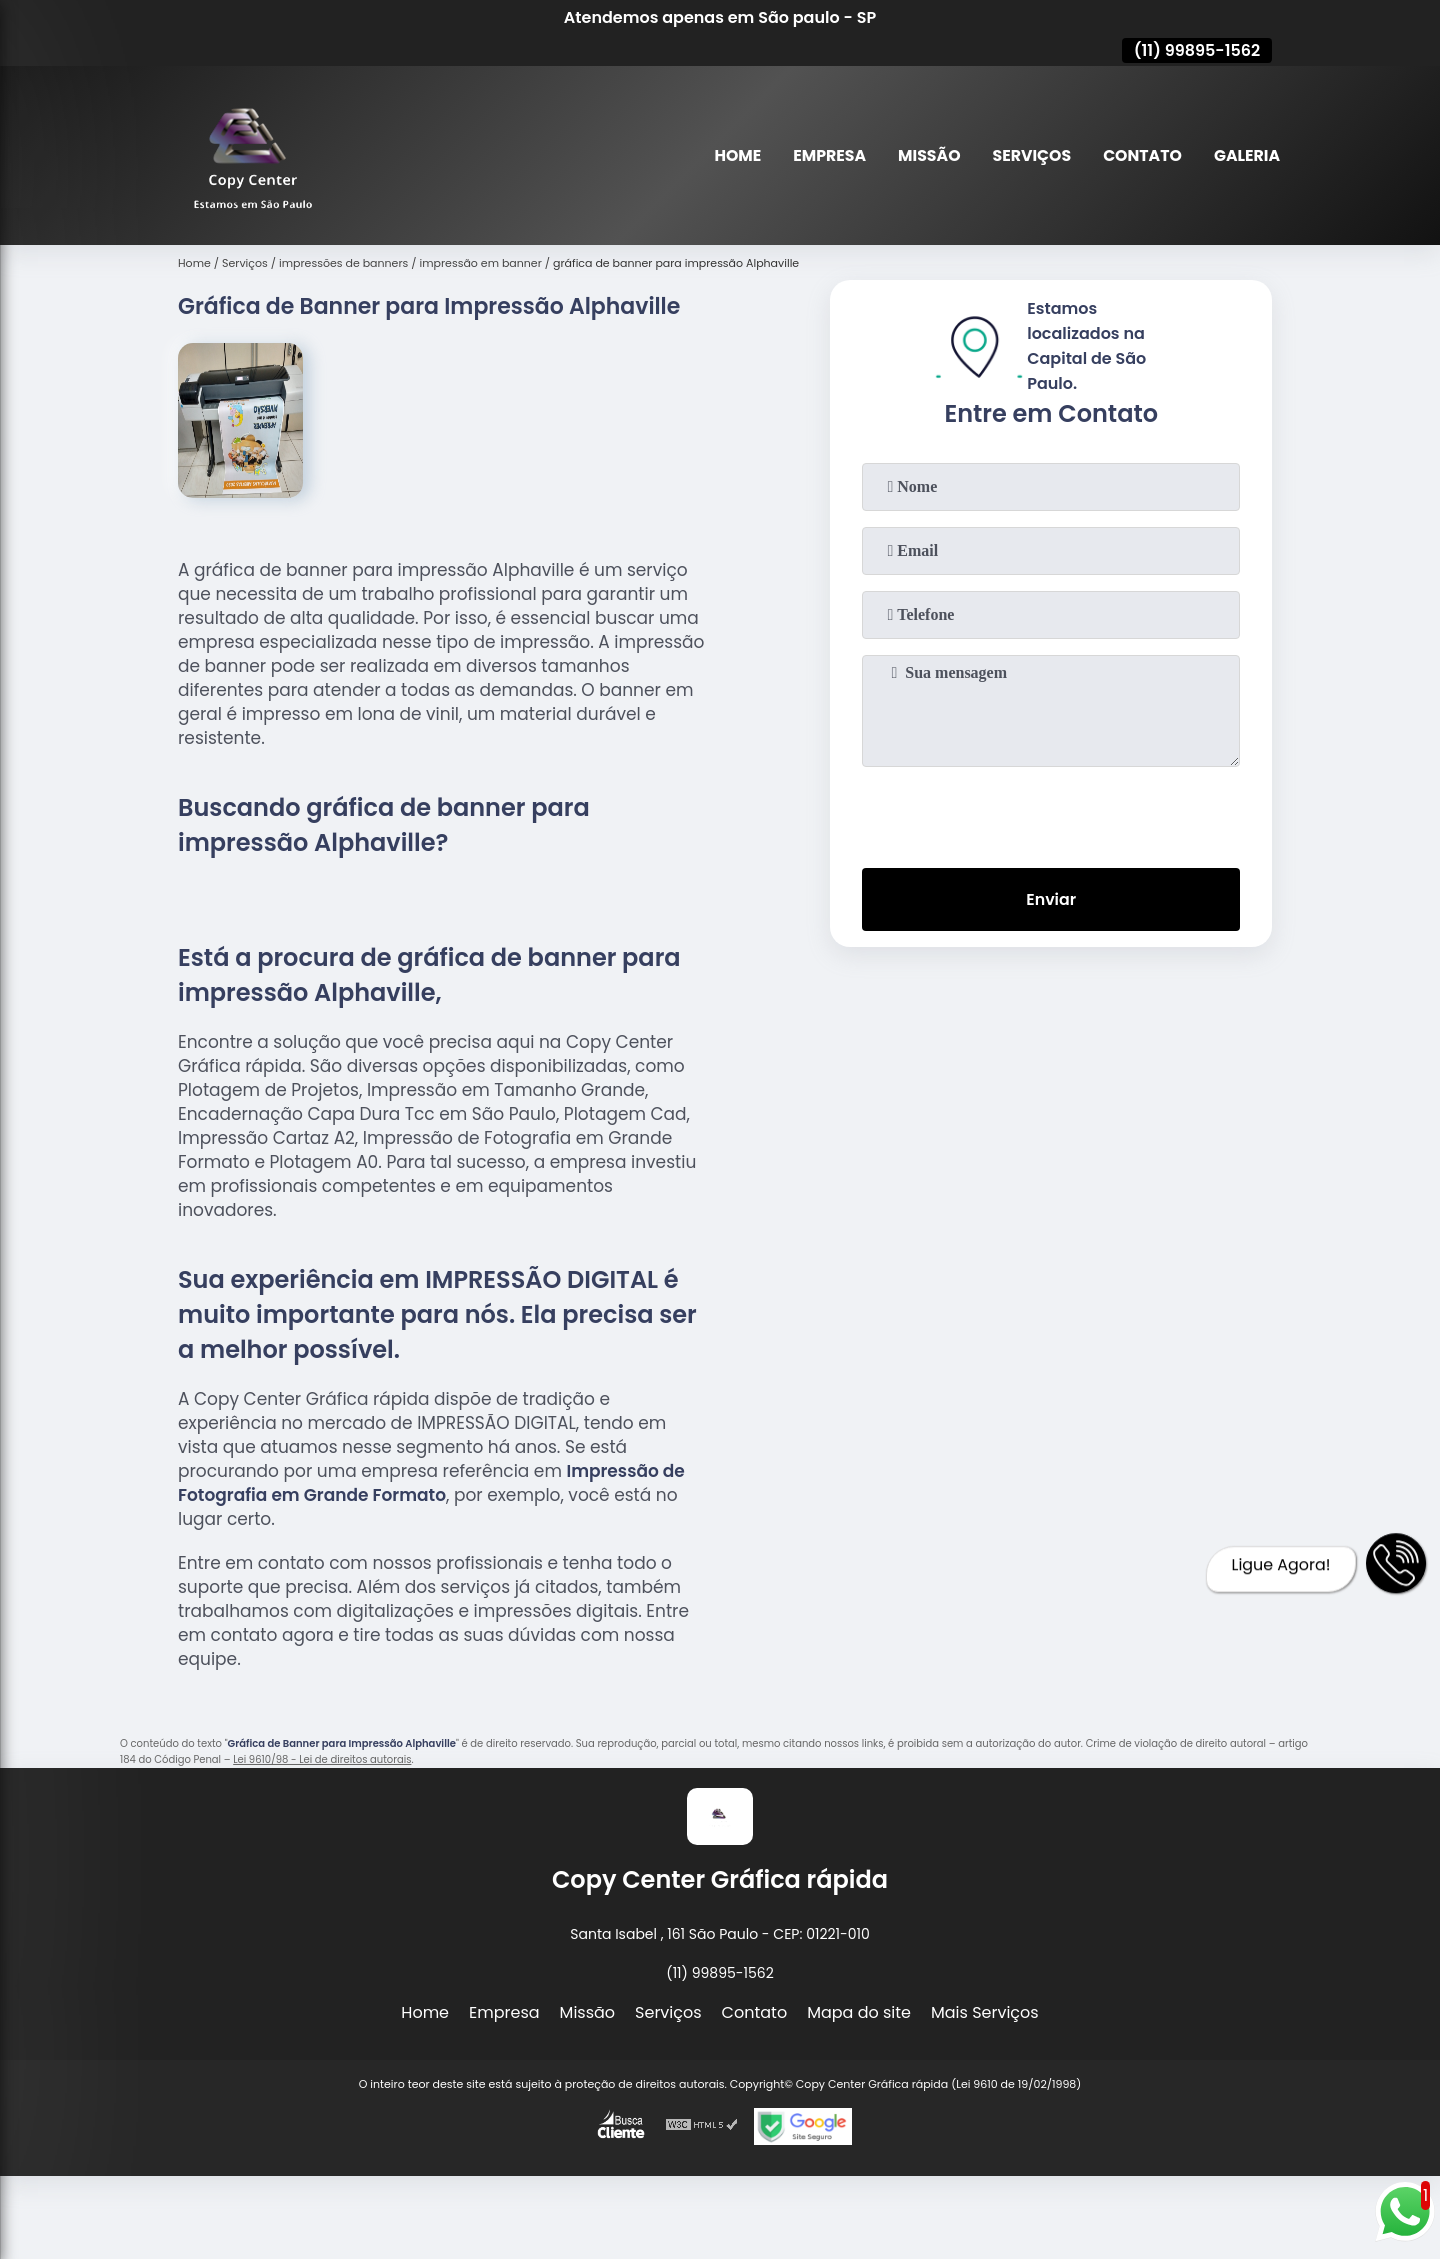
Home (732, 155)
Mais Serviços (985, 2012)
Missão (924, 155)
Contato (1141, 155)
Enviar (1051, 899)
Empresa (824, 155)
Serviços (1029, 155)
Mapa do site (859, 2012)
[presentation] (1051, 813)
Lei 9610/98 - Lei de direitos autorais (322, 1759)
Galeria (1246, 155)
